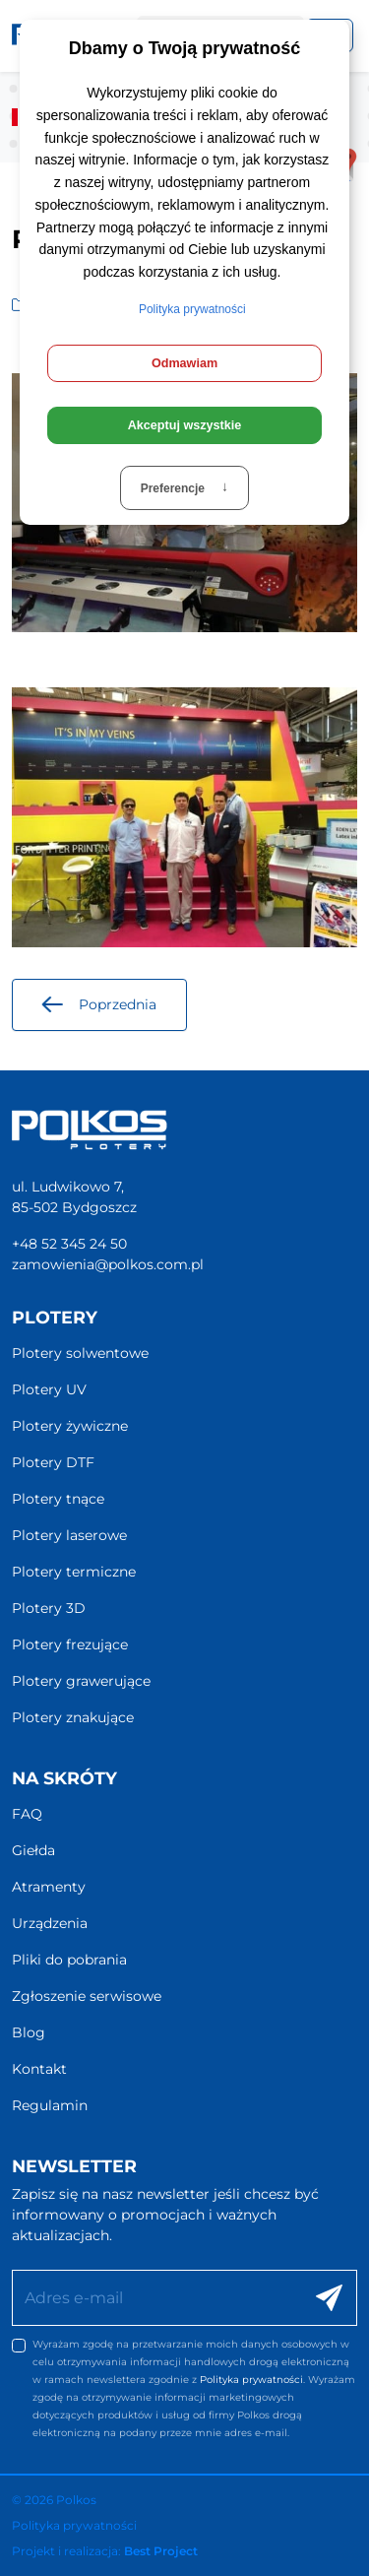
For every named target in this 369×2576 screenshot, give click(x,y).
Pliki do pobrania (69, 1959)
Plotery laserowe (69, 1535)
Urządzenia (50, 1923)
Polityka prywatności (251, 2379)
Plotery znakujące (73, 1717)
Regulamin (50, 2105)
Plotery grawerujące (81, 1681)
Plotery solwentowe (80, 1353)
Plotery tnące (58, 1499)
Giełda (33, 1850)
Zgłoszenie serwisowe (86, 1996)
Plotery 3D (49, 1608)
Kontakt (39, 2069)
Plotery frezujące (70, 1644)
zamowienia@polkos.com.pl (108, 1264)
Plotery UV (49, 1389)
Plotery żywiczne (70, 1426)
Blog (28, 2032)
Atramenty (49, 1887)
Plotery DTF (53, 1462)
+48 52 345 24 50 (69, 1244)
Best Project (161, 2551)
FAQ (27, 1814)
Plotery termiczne (74, 1571)
